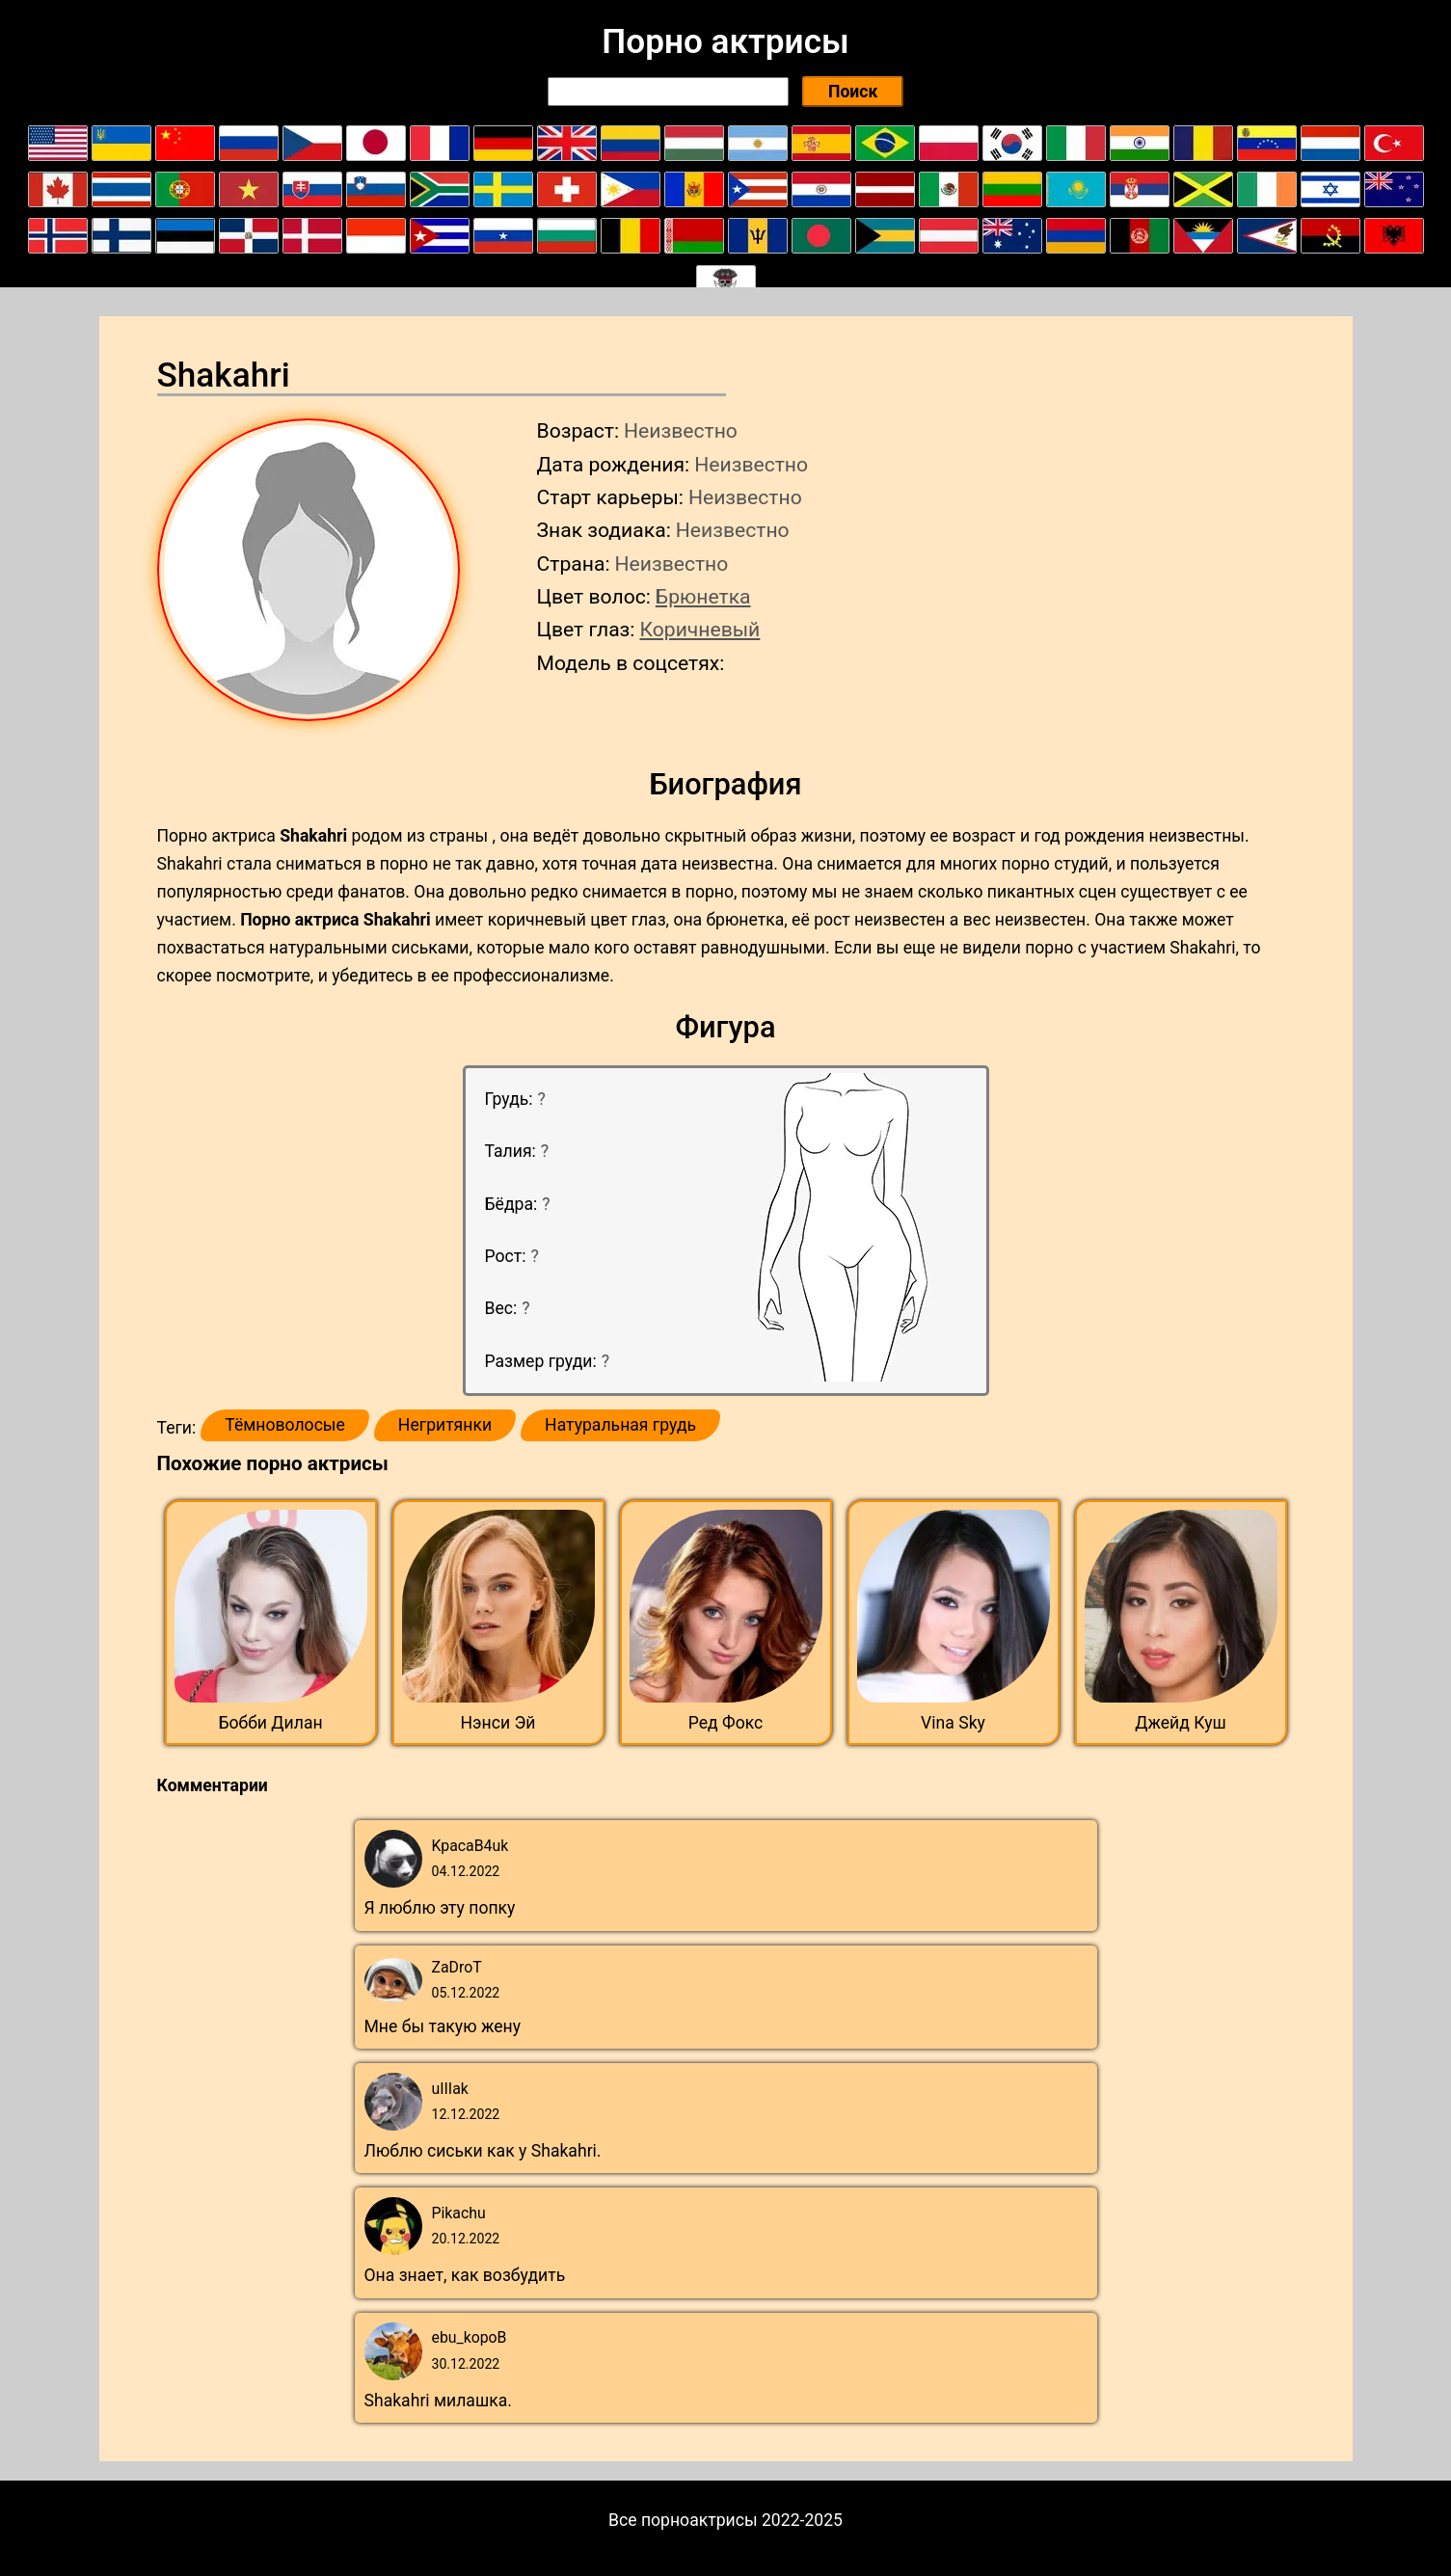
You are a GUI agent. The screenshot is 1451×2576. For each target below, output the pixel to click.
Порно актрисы (725, 41)
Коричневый (699, 629)
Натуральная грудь (620, 1425)
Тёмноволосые (285, 1425)
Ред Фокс (726, 1722)
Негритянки (445, 1425)
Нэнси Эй (498, 1722)
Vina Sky (953, 1722)
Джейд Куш (1180, 1722)
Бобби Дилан (270, 1722)
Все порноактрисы (683, 2520)
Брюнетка (703, 596)
